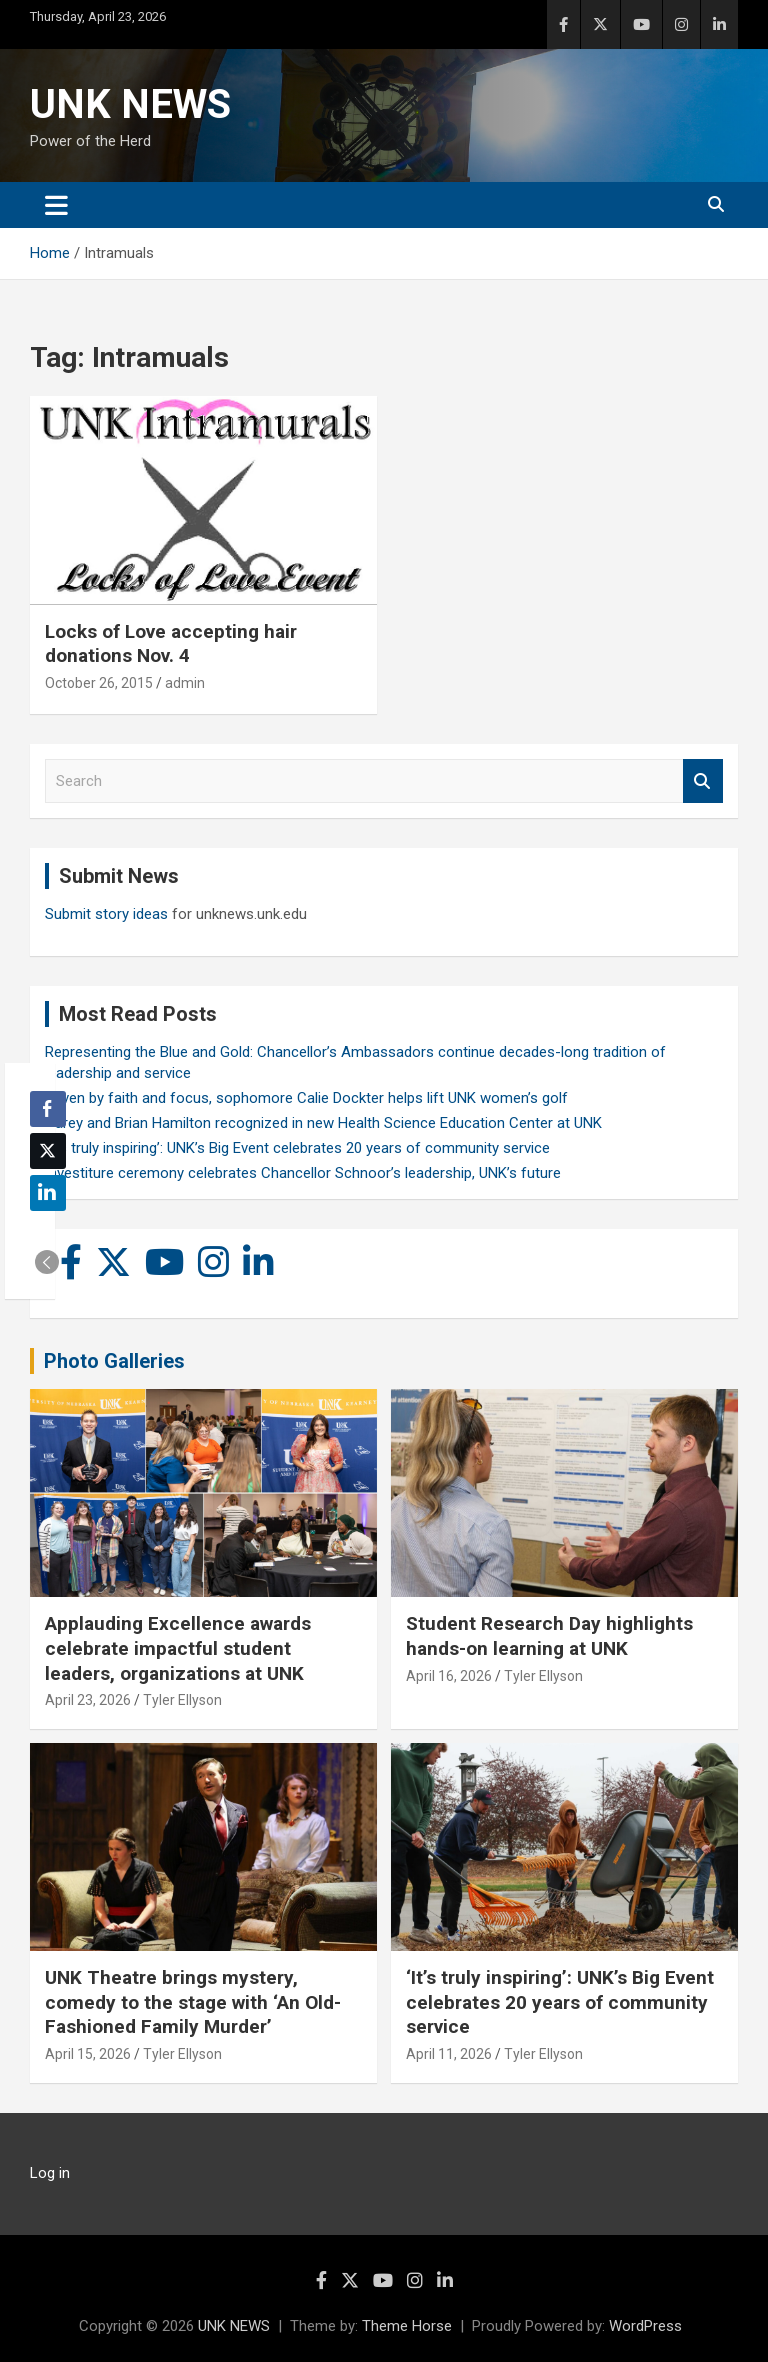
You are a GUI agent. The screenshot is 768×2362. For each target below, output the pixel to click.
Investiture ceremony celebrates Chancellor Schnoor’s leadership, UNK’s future (303, 1173)
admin (185, 683)
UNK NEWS (130, 104)
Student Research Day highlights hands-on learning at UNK (549, 1636)
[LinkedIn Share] (48, 1193)
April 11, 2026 (449, 2054)
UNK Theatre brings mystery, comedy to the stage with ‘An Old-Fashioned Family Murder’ (193, 2002)
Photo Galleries (114, 1361)
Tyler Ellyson (182, 1700)
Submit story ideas (106, 914)
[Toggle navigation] (56, 205)
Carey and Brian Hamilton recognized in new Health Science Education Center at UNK (323, 1123)
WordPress (645, 2326)
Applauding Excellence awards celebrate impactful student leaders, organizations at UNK (178, 1648)
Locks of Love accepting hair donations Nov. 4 (171, 644)
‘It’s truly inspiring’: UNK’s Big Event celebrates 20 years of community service (297, 1148)
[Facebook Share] (48, 1109)
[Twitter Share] (48, 1151)
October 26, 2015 (99, 683)
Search (703, 781)
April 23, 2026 (88, 1700)
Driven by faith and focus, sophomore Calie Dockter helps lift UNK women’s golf (306, 1098)
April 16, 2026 (449, 1676)
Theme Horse (407, 2326)
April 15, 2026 (88, 2054)
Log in (50, 2173)
